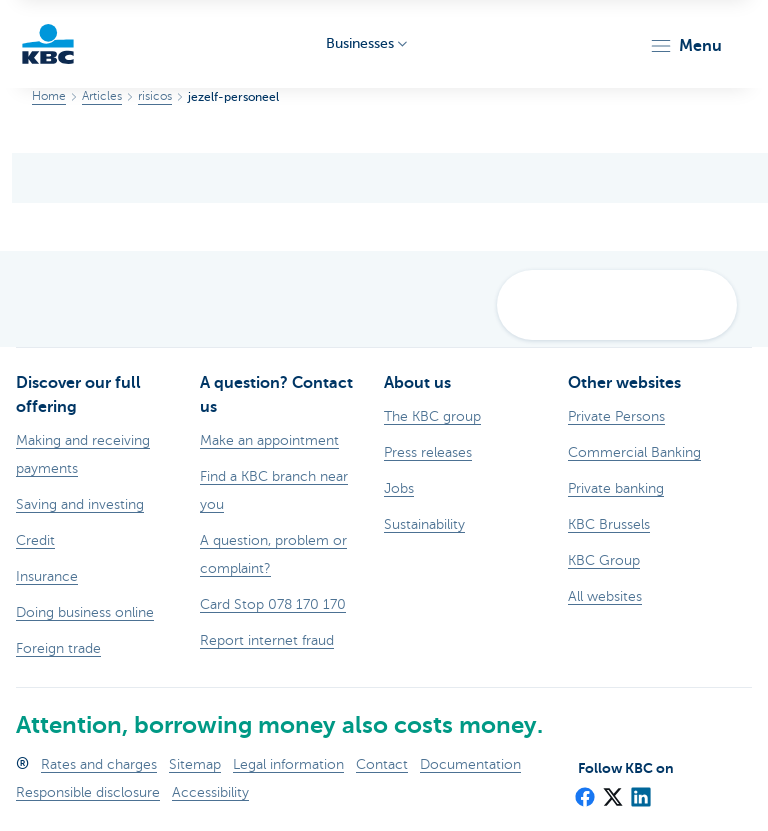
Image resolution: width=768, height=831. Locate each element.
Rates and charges (99, 764)
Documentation (470, 764)
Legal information (288, 764)
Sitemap (195, 764)
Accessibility (210, 792)
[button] (685, 46)
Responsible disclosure (88, 792)
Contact (382, 764)
